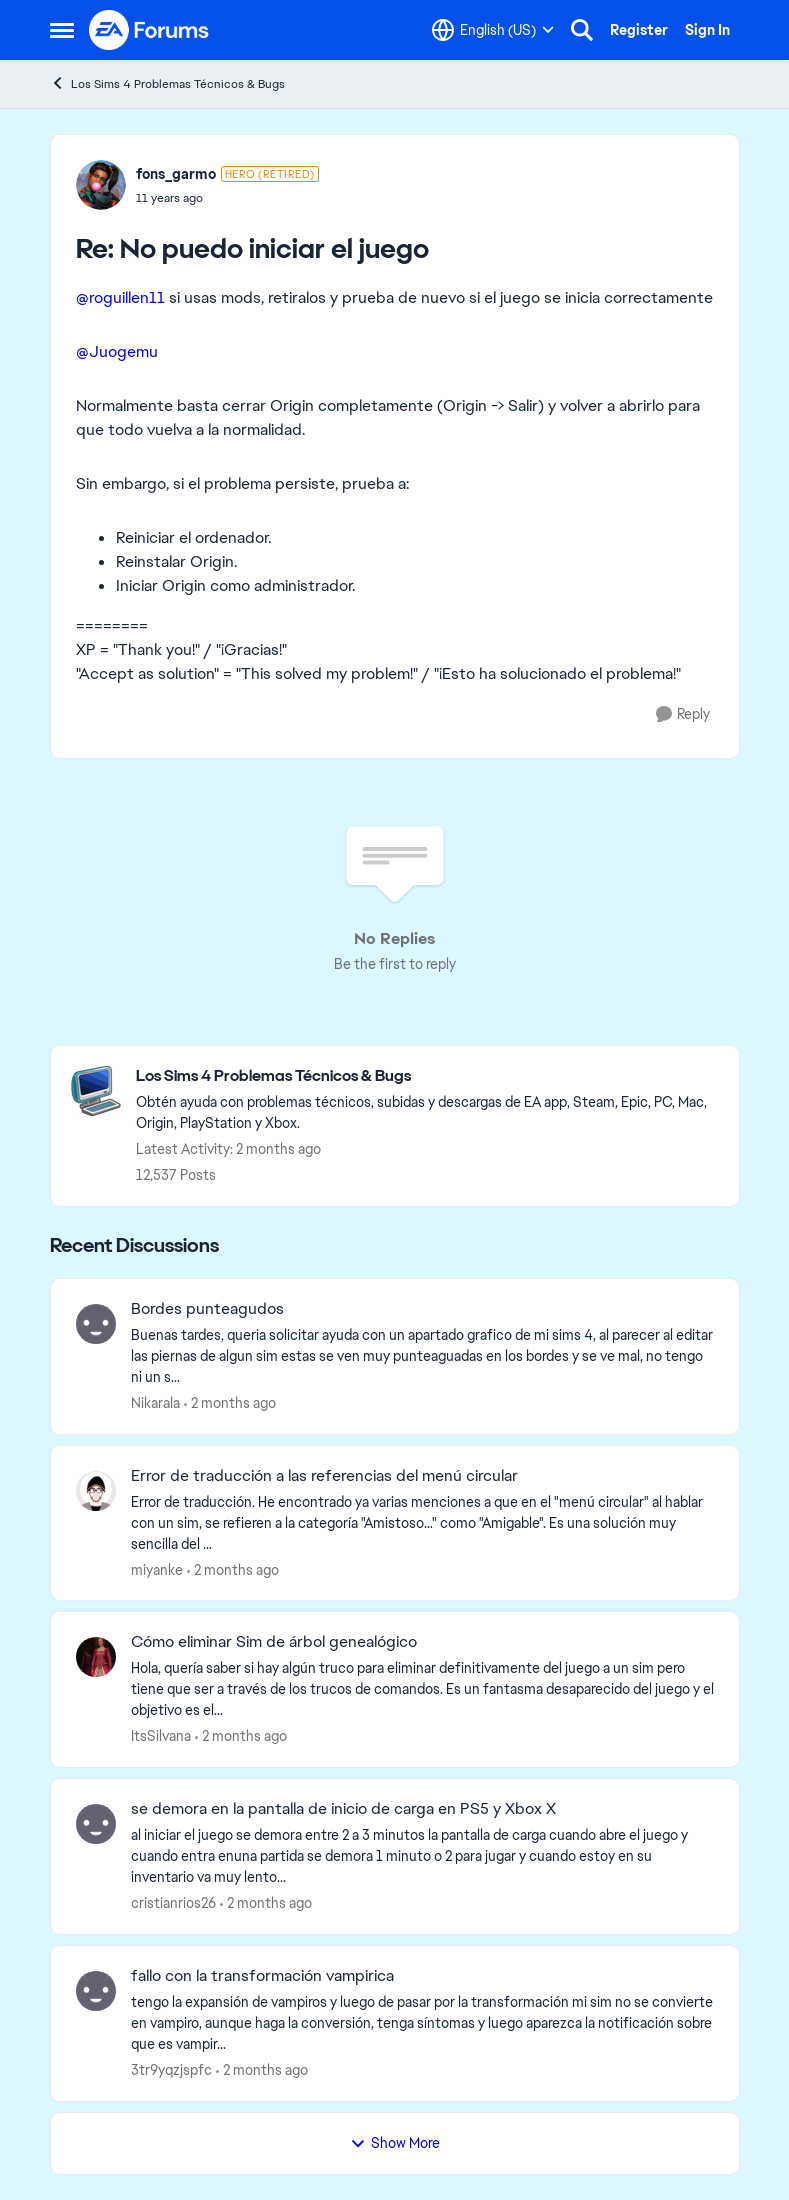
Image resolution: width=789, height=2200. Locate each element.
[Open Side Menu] (62, 30)
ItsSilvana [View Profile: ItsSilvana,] (161, 1736)
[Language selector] (493, 30)
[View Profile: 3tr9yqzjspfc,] (96, 1991)
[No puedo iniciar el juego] (227, 198)
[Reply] (683, 714)
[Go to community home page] (150, 30)
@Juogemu (117, 351)
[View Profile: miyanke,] (96, 1491)
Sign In (707, 30)
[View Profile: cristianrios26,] (96, 1824)
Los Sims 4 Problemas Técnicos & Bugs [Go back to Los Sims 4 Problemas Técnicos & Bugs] (167, 83)
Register (639, 30)
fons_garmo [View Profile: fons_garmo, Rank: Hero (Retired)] (176, 174)
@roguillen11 (120, 297)
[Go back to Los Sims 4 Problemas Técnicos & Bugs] (427, 1076)
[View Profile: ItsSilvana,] (96, 1657)
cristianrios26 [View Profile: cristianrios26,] (173, 1903)
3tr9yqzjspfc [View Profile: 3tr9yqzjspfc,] (171, 2070)
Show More (395, 2143)
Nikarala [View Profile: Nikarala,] (155, 1403)
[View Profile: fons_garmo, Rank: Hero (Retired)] (101, 185)
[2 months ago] (230, 1403)
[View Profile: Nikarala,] (96, 1324)
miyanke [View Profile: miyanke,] (157, 1569)
